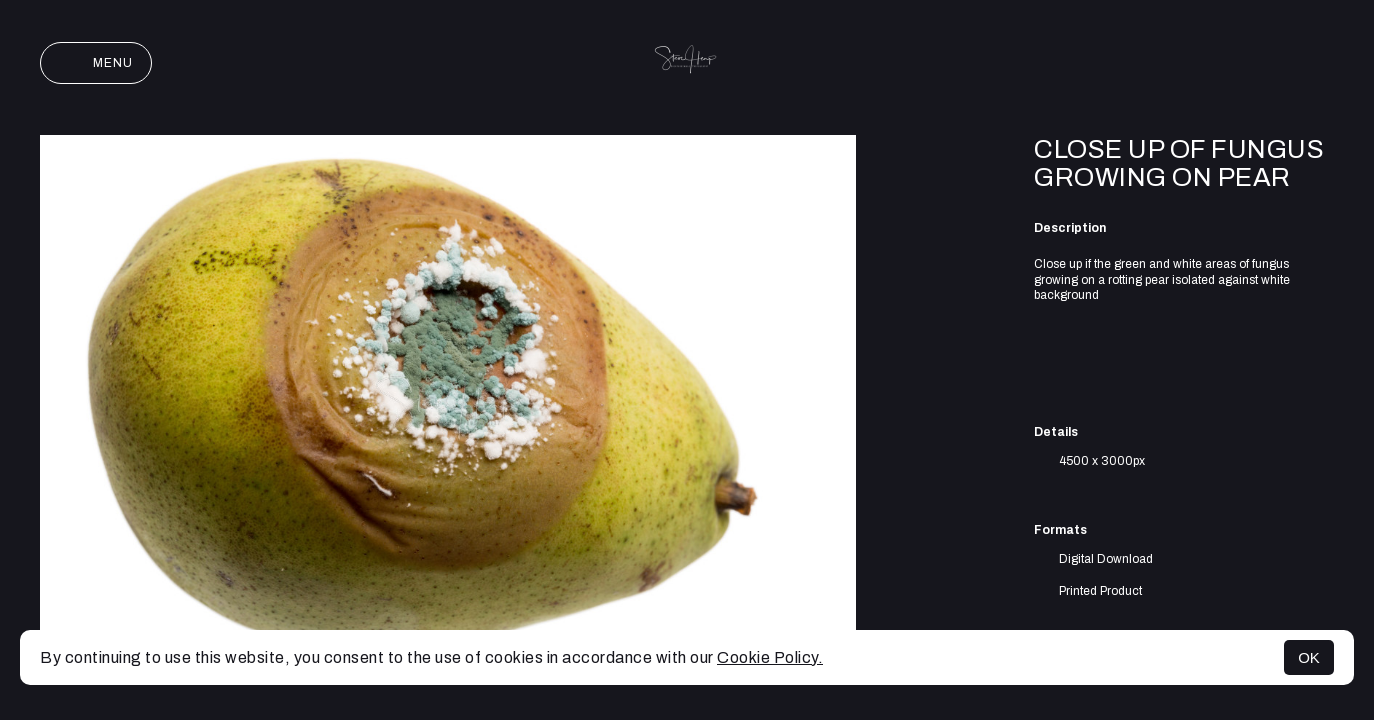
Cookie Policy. (770, 657)
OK (1309, 657)
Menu (96, 63)
